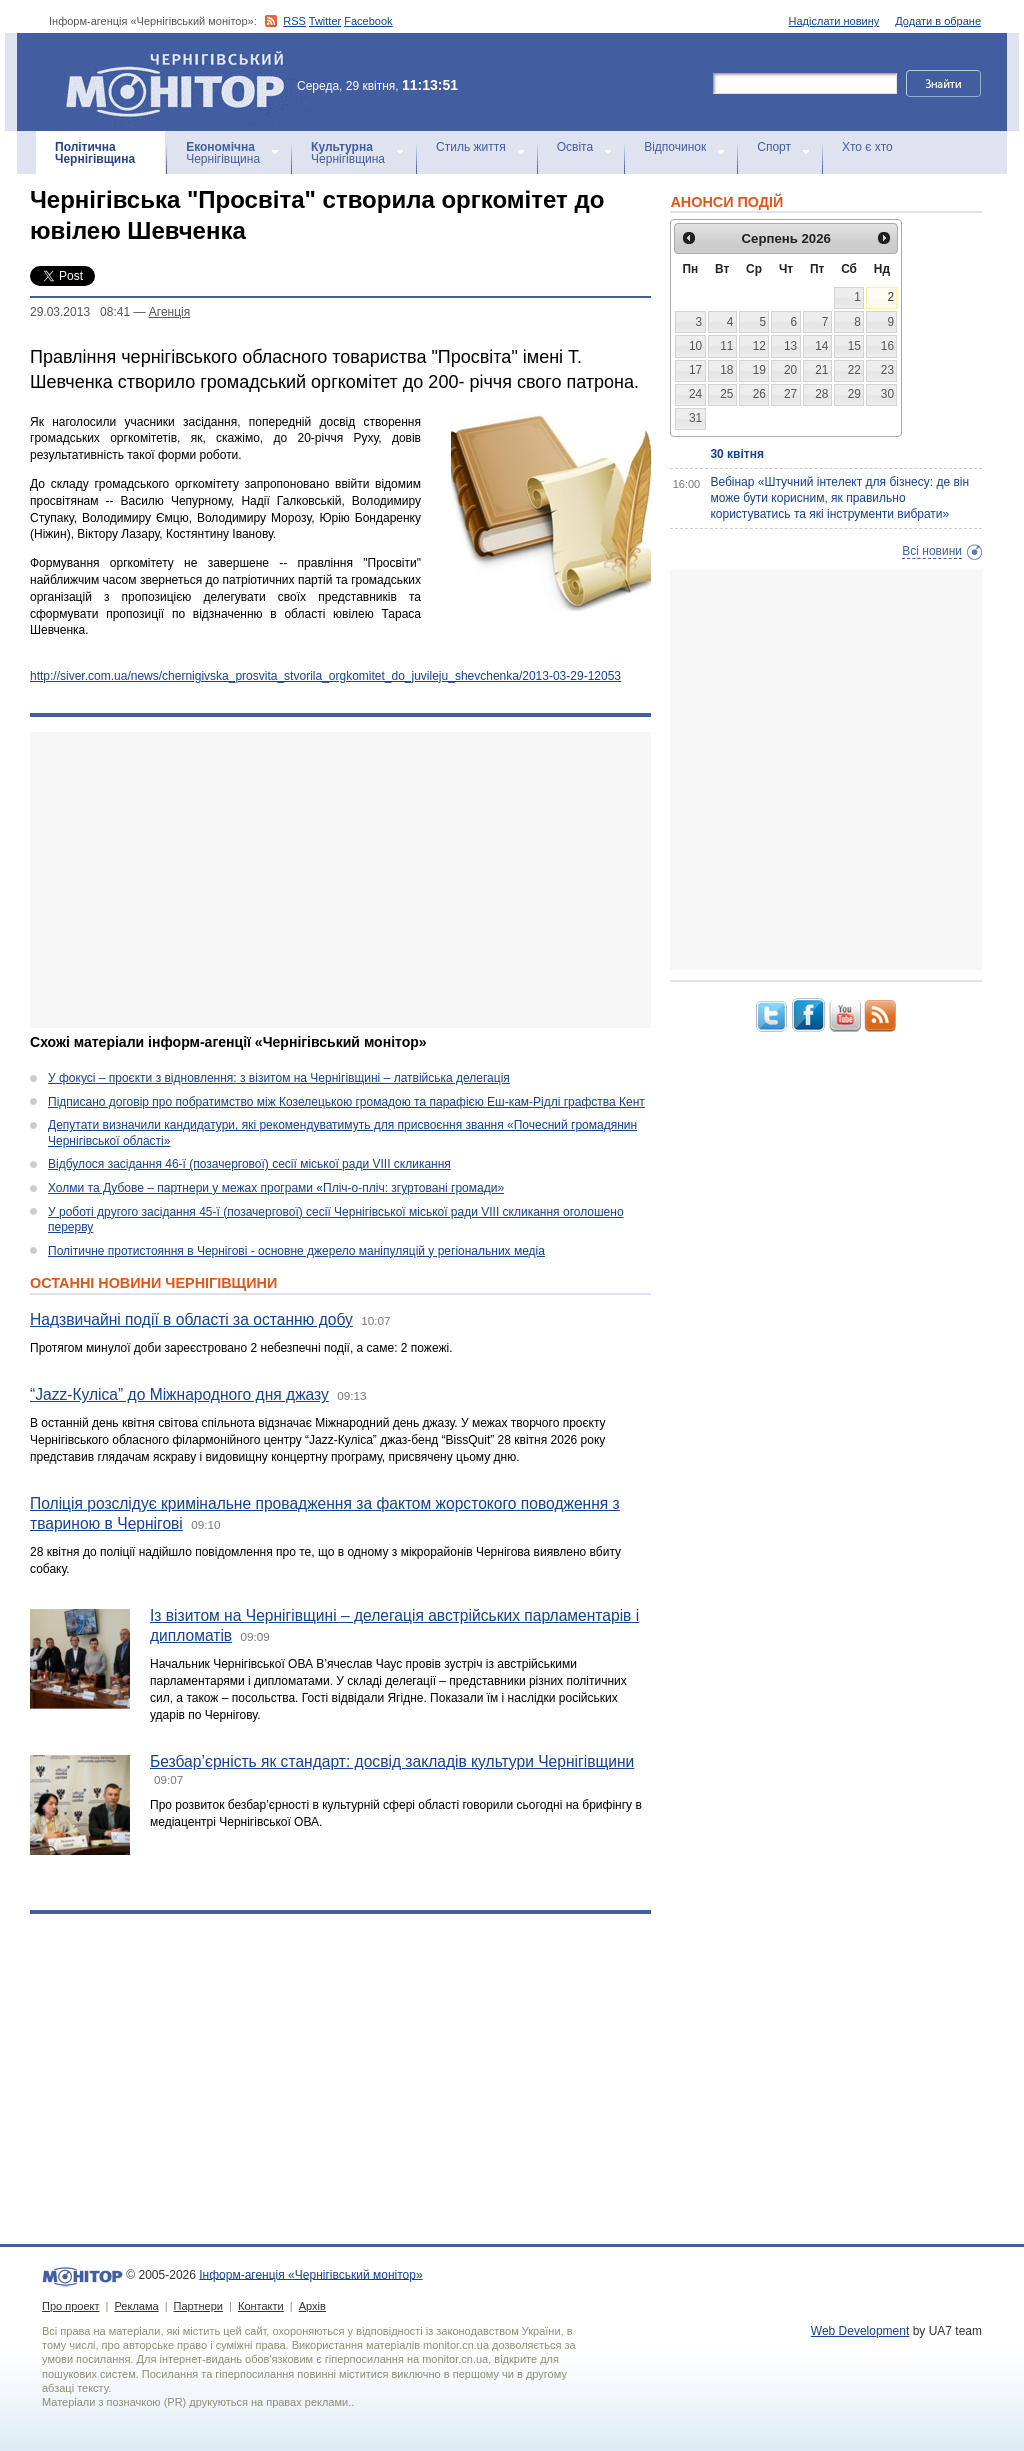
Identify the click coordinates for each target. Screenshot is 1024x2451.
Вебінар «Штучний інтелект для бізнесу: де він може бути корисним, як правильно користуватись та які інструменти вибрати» (839, 497)
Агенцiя (169, 312)
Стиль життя (471, 147)
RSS (294, 21)
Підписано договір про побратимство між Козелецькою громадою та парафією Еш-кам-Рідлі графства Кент (346, 1102)
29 (854, 394)
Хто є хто (867, 147)
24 (695, 394)
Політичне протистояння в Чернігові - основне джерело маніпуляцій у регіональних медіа (296, 1251)
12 (759, 346)
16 (887, 346)
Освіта (575, 147)
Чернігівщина (95, 153)
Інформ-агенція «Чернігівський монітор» (182, 82)
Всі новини (932, 551)
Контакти (261, 2306)
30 (887, 394)
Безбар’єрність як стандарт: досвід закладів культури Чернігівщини (392, 1761)
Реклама (136, 2306)
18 (726, 370)
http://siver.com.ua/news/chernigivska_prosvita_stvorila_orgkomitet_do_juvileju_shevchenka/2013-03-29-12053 (325, 676)
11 (726, 346)
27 (790, 394)
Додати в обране (938, 21)
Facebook (368, 21)
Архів (312, 2306)
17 (695, 370)
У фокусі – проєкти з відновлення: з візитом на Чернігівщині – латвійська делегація (279, 1078)
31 (695, 418)
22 (854, 370)
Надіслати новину (834, 21)
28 (821, 394)
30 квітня (737, 454)
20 (790, 370)
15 (854, 346)
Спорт (774, 147)
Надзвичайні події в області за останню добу (191, 1319)
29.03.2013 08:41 (80, 312)
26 (759, 394)
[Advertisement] (340, 880)
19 (759, 370)
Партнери (198, 2306)
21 (821, 370)
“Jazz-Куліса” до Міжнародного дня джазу (179, 1394)
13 (790, 346)
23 (887, 370)
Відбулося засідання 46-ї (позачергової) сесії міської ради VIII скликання (249, 1164)
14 (821, 346)
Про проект (70, 2306)
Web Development (860, 2331)
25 (726, 394)
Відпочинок (675, 147)
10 (695, 346)
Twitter (325, 21)
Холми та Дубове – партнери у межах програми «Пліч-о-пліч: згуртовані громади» (276, 1188)
